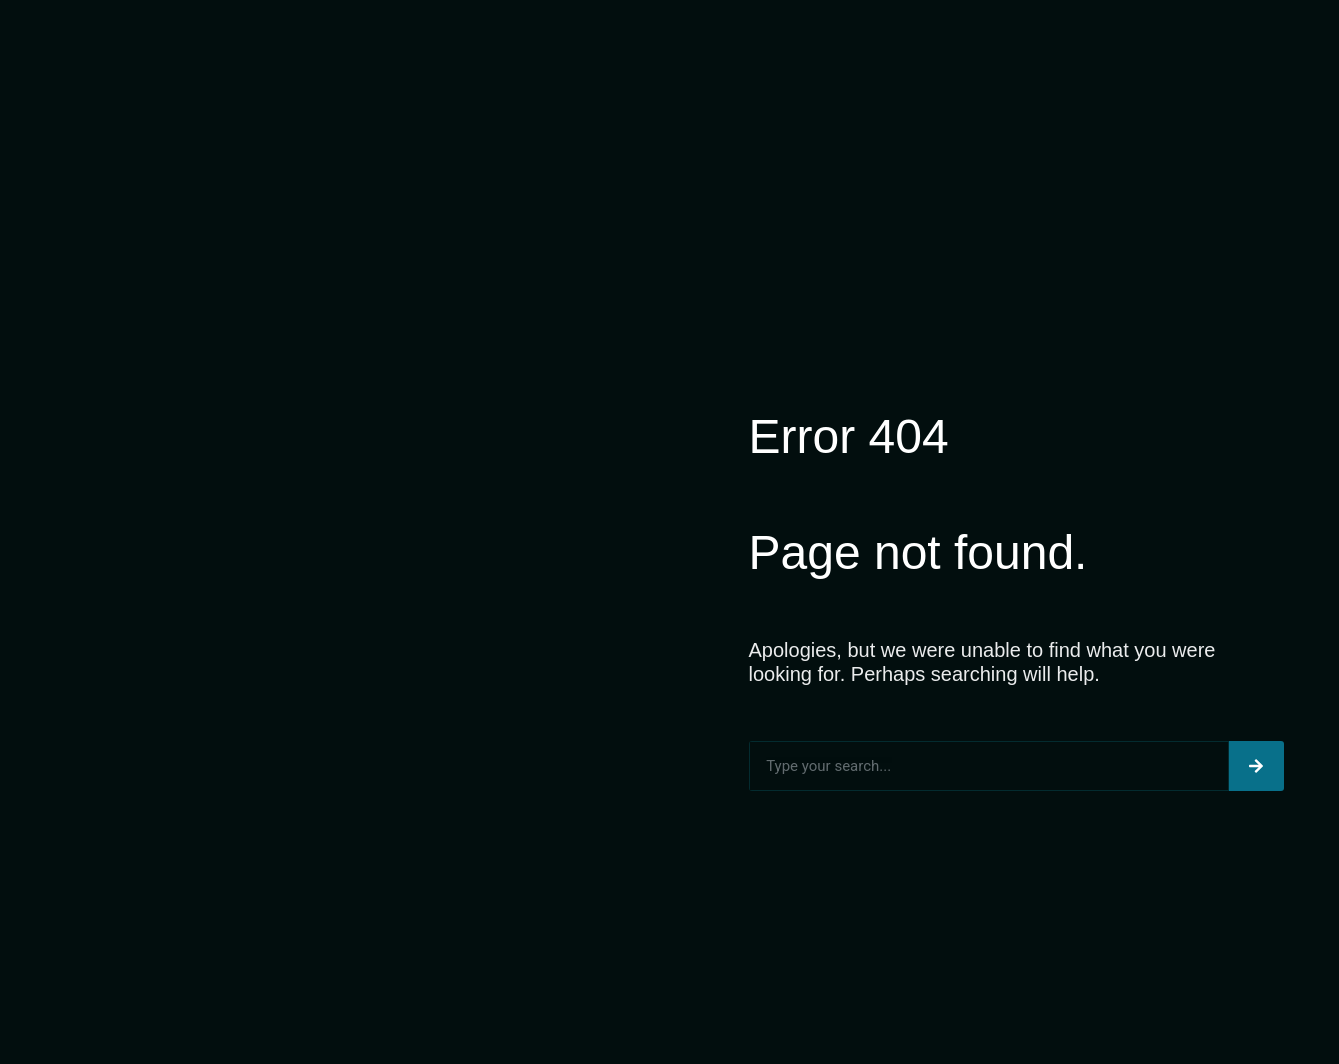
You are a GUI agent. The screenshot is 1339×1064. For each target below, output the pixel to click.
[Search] (1256, 766)
